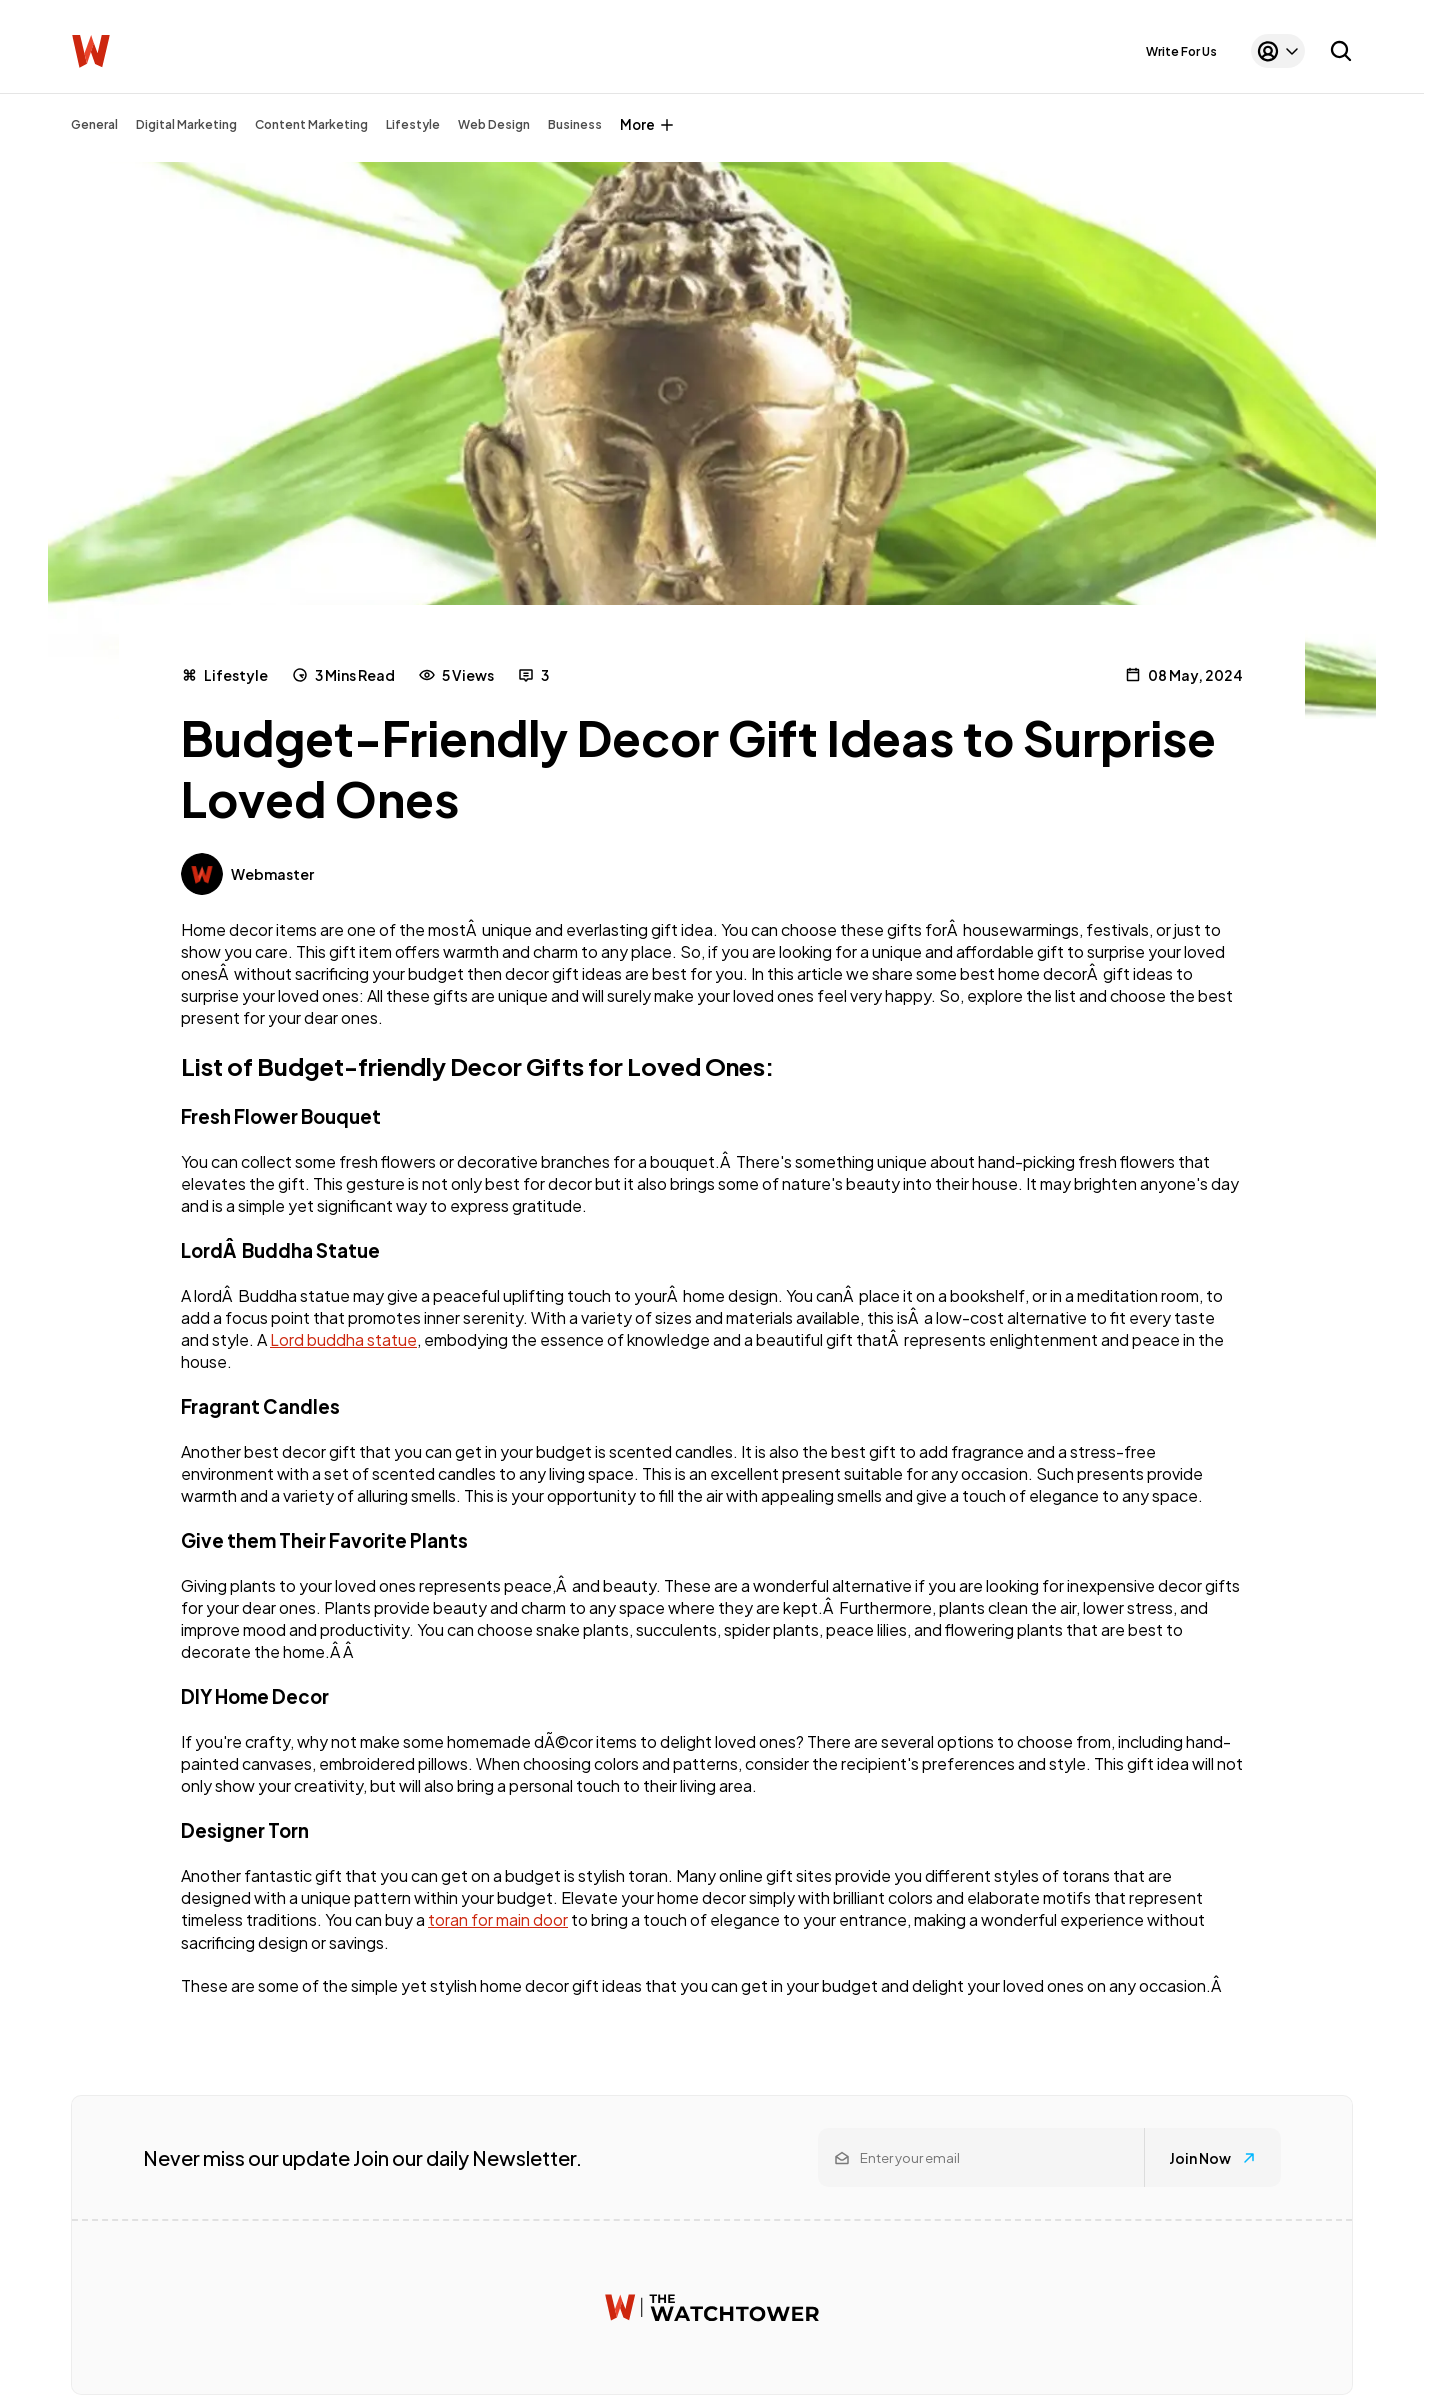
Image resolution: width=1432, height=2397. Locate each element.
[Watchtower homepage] (712, 2307)
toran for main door (498, 1919)
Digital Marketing (186, 124)
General (94, 124)
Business (575, 124)
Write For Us (1181, 51)
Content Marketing (311, 124)
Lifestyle (413, 124)
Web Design (494, 124)
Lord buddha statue (343, 1339)
